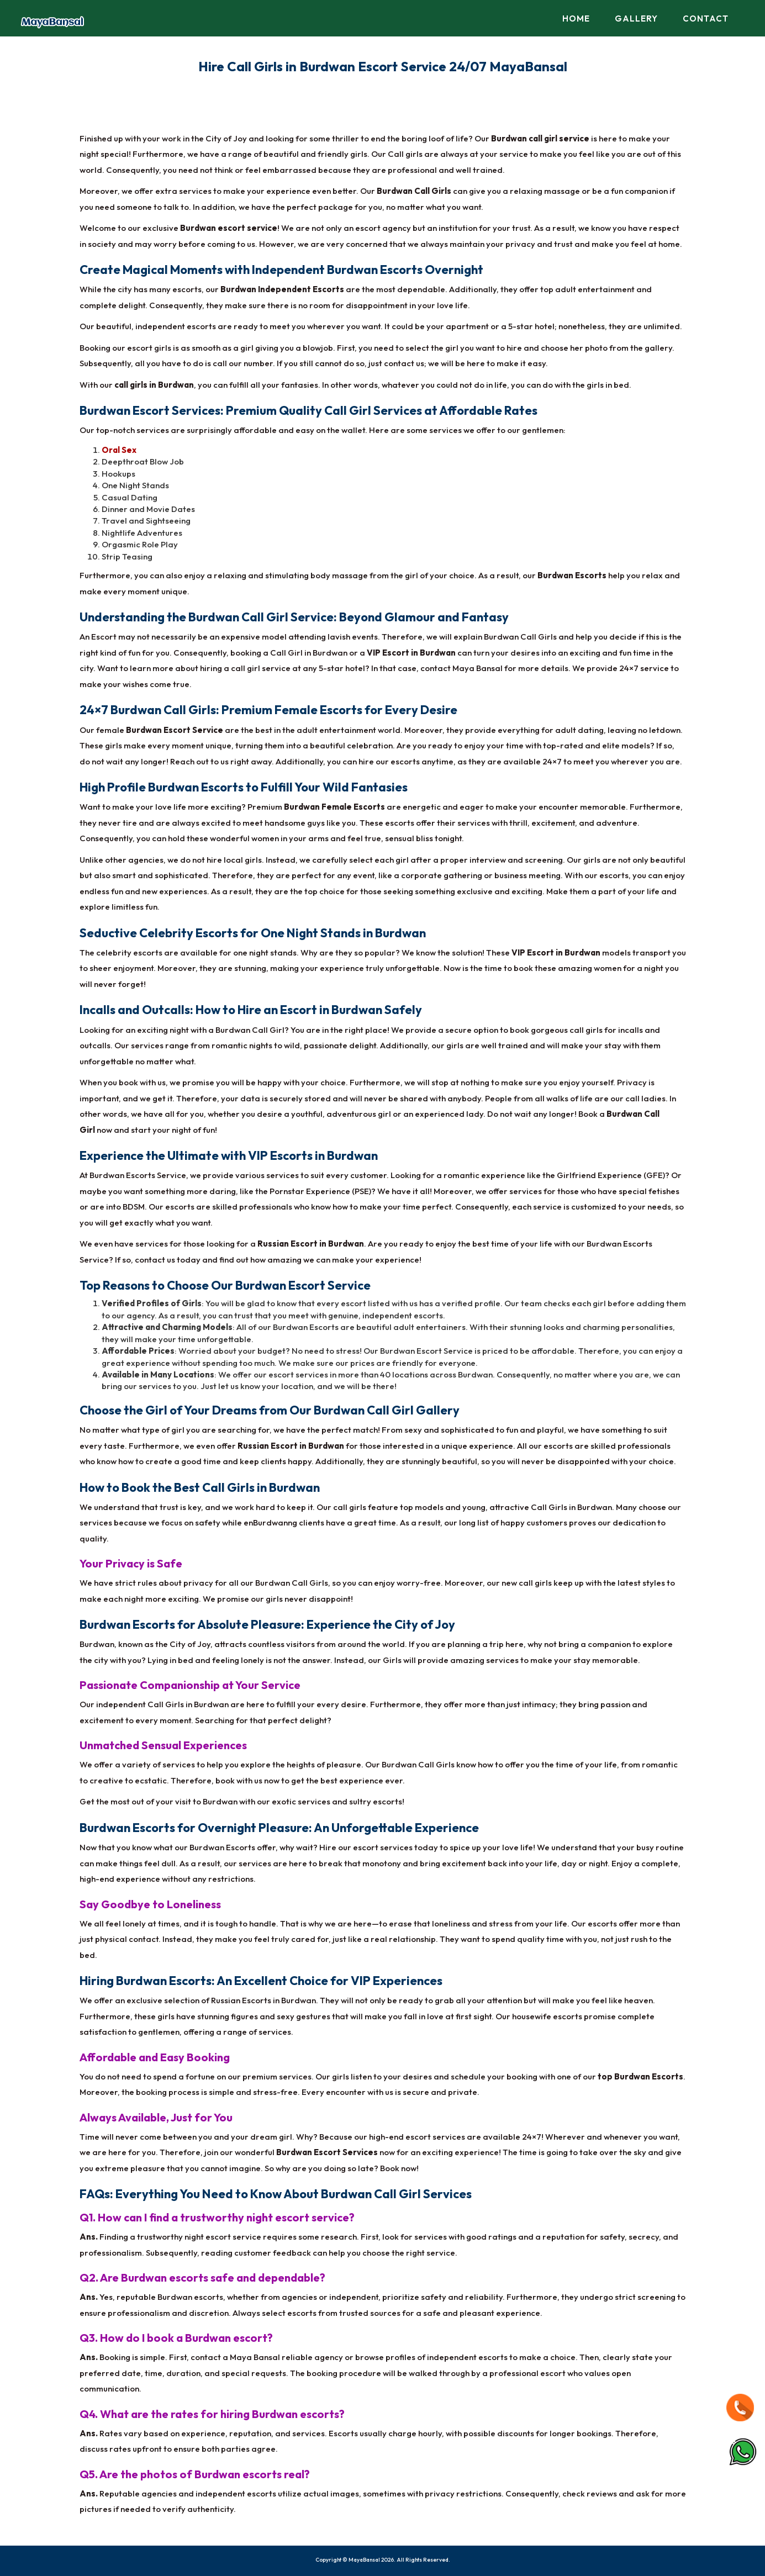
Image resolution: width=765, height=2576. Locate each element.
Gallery (636, 18)
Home (576, 18)
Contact (706, 18)
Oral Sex (119, 450)
